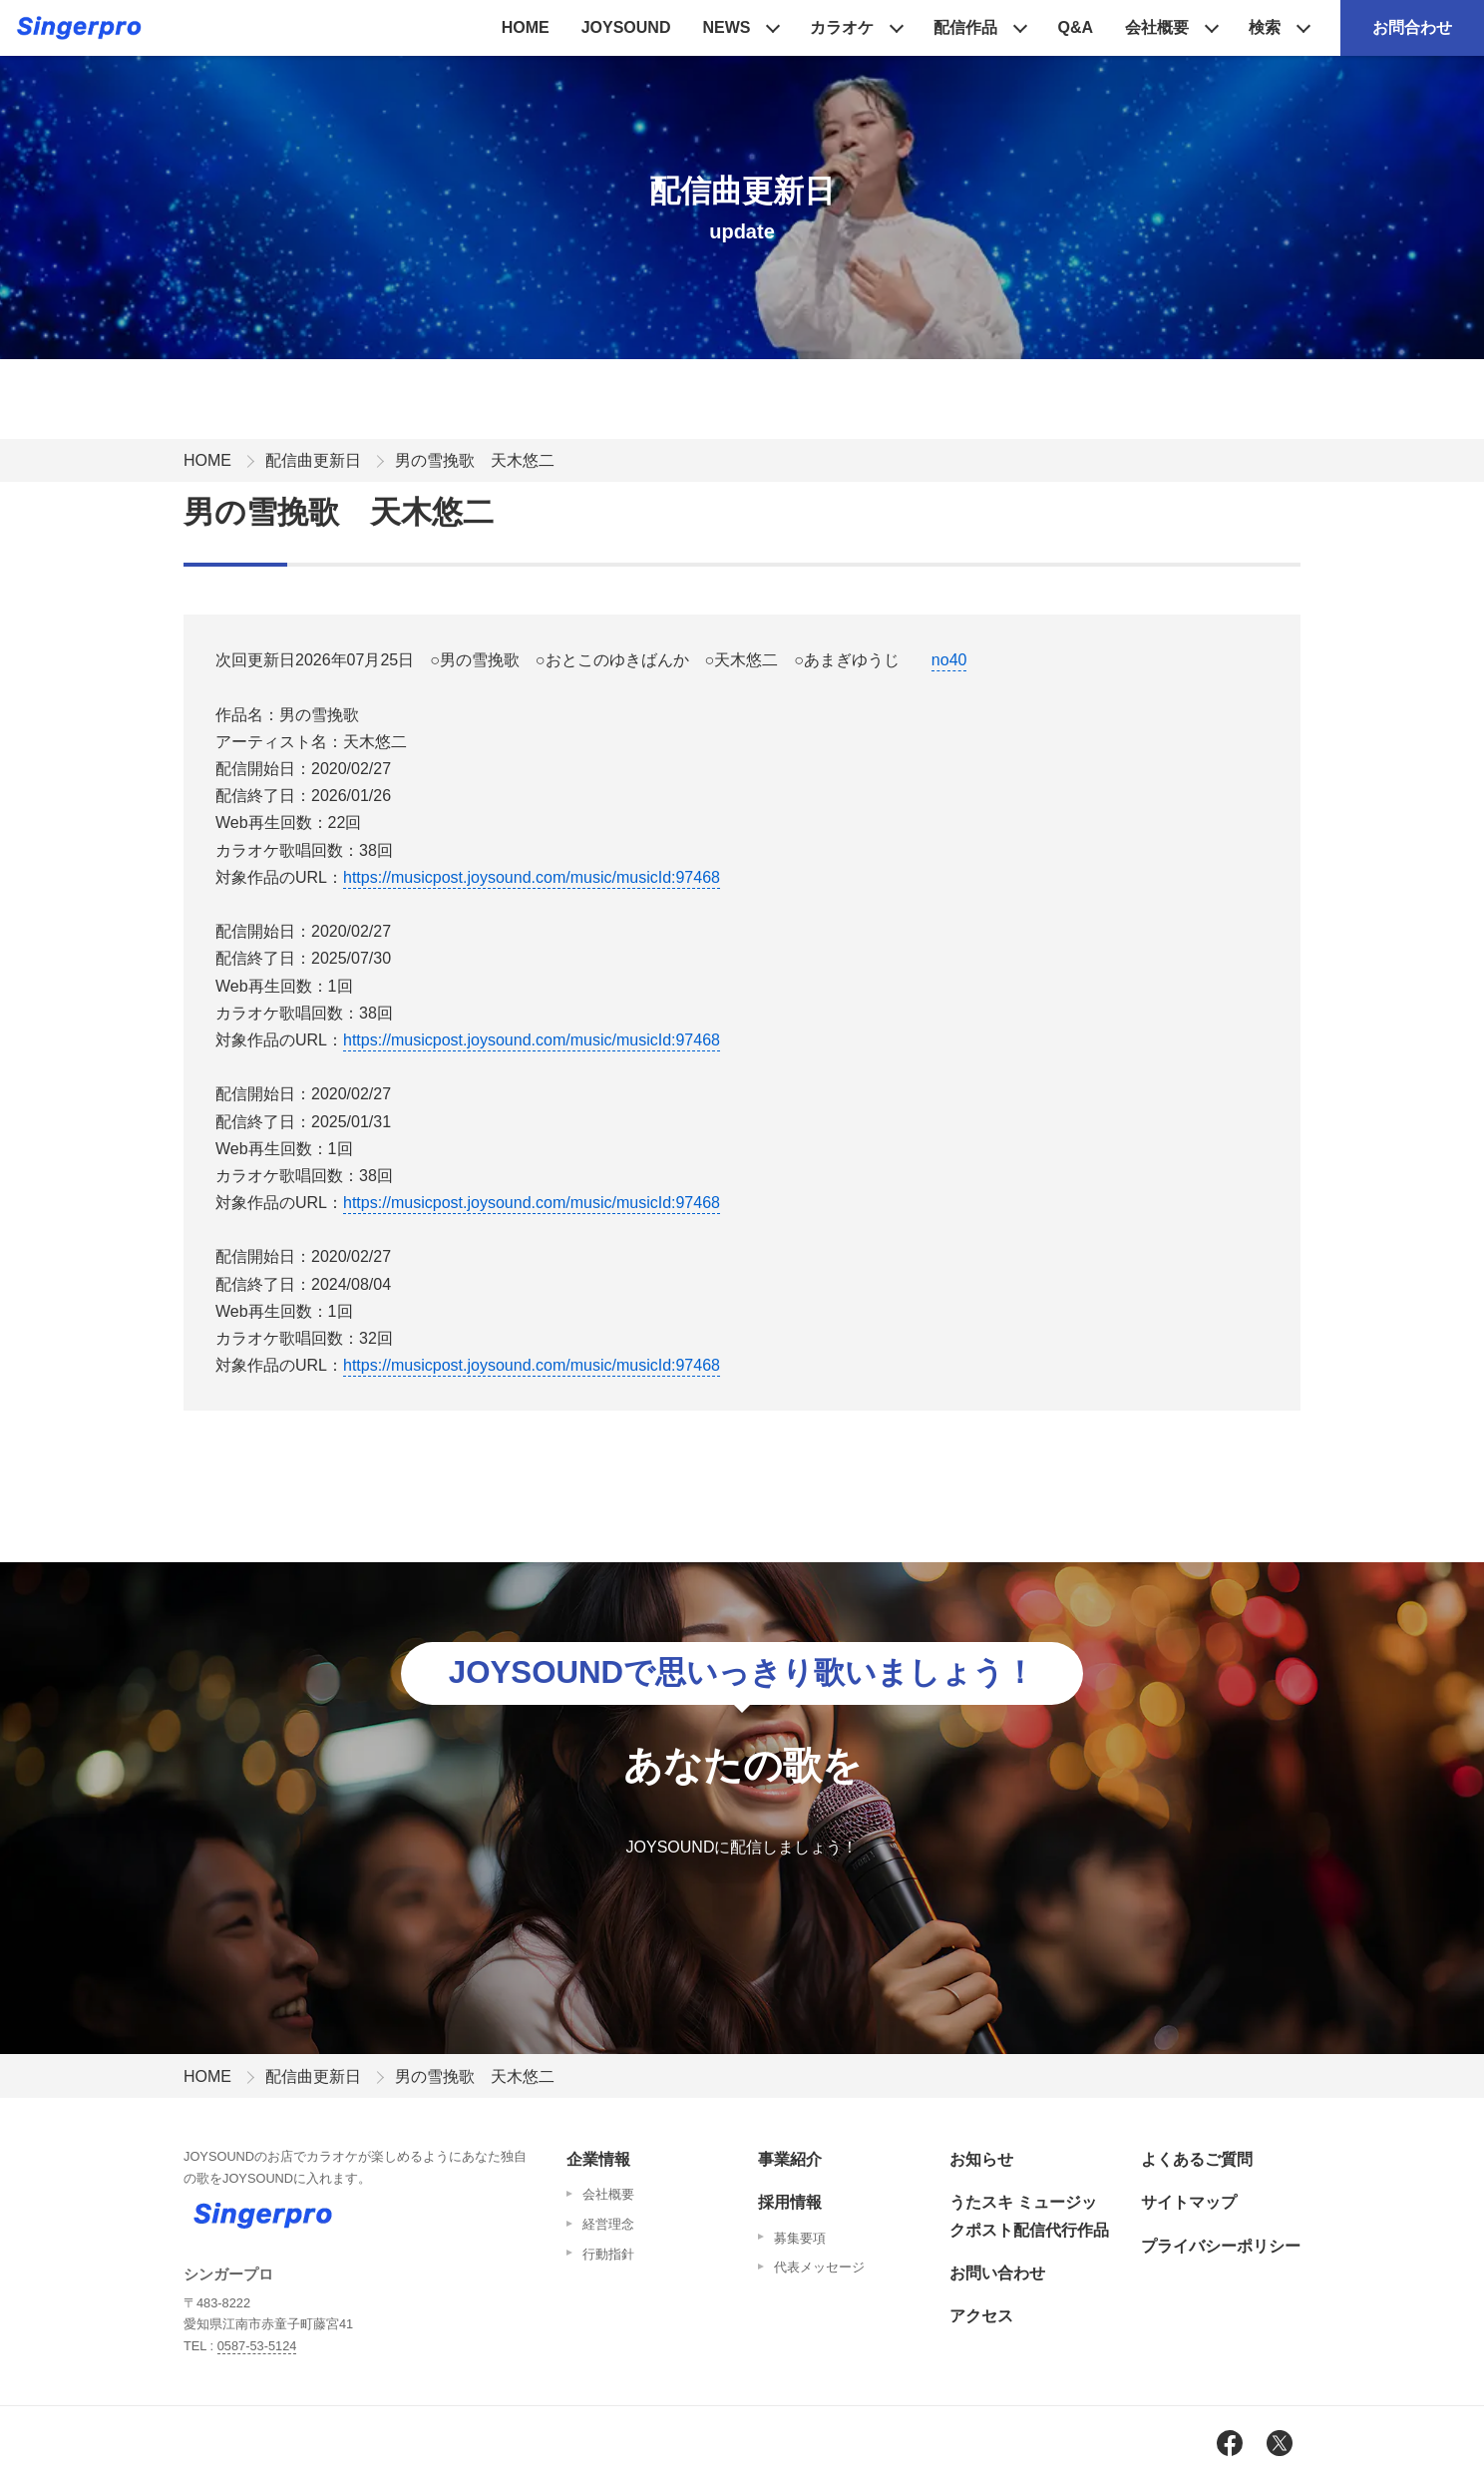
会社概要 (1157, 27)
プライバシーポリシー (1220, 2246)
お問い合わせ (997, 2273)
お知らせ (981, 2159)
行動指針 (608, 2254)
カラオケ (842, 27)
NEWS (726, 27)
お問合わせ (1412, 27)
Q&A (1075, 27)
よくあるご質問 (1197, 2159)
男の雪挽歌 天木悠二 (475, 460)
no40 (949, 659)
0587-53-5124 (257, 2345)
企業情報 (598, 2159)
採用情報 (790, 2202)
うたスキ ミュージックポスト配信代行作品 (1029, 2216)
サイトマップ (1189, 2202)
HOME (526, 27)
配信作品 (965, 27)
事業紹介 (790, 2159)
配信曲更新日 (313, 460)
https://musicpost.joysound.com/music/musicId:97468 (531, 877)
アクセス (981, 2315)
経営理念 (608, 2224)
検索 (1265, 27)
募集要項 (800, 2238)
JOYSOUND (626, 27)
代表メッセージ (819, 2267)
